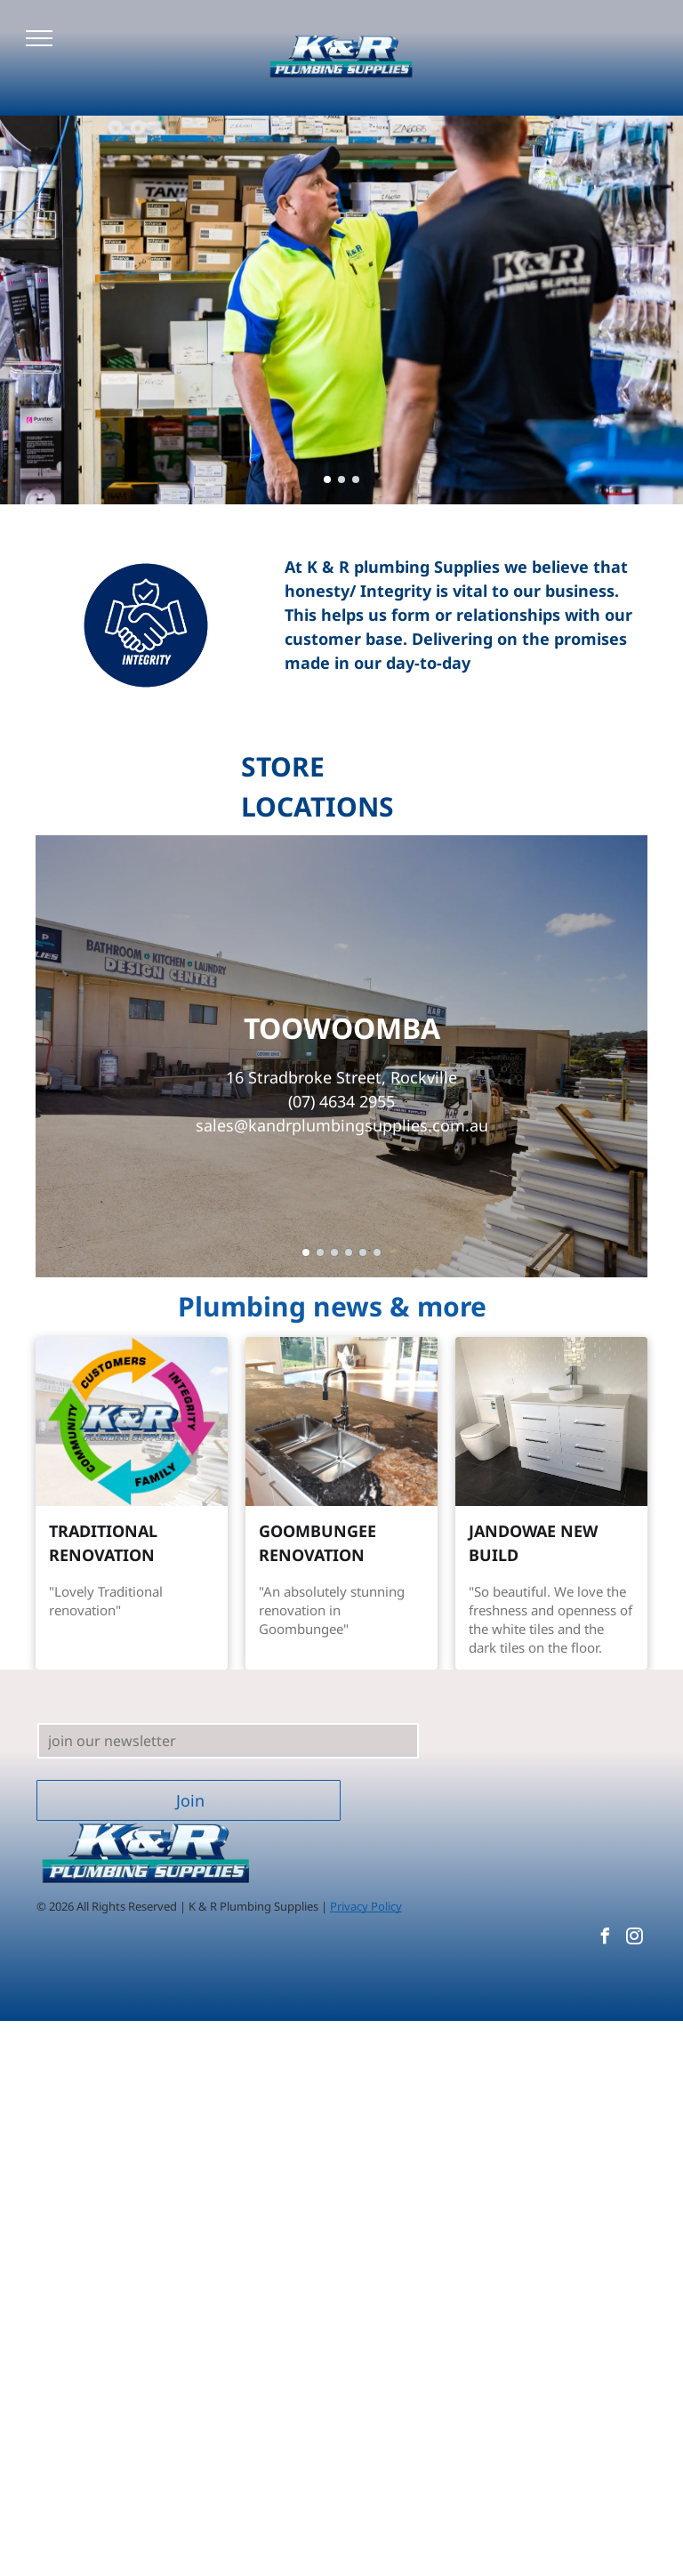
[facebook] (604, 1938)
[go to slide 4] (348, 1252)
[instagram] (634, 1938)
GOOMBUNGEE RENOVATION (317, 1543)
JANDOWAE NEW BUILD (533, 1543)
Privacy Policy (366, 1906)
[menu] (39, 38)
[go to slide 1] (327, 479)
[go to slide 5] (362, 1252)
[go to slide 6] (377, 1252)
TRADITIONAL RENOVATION (103, 1543)
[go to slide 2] (341, 479)
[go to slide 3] (355, 479)
